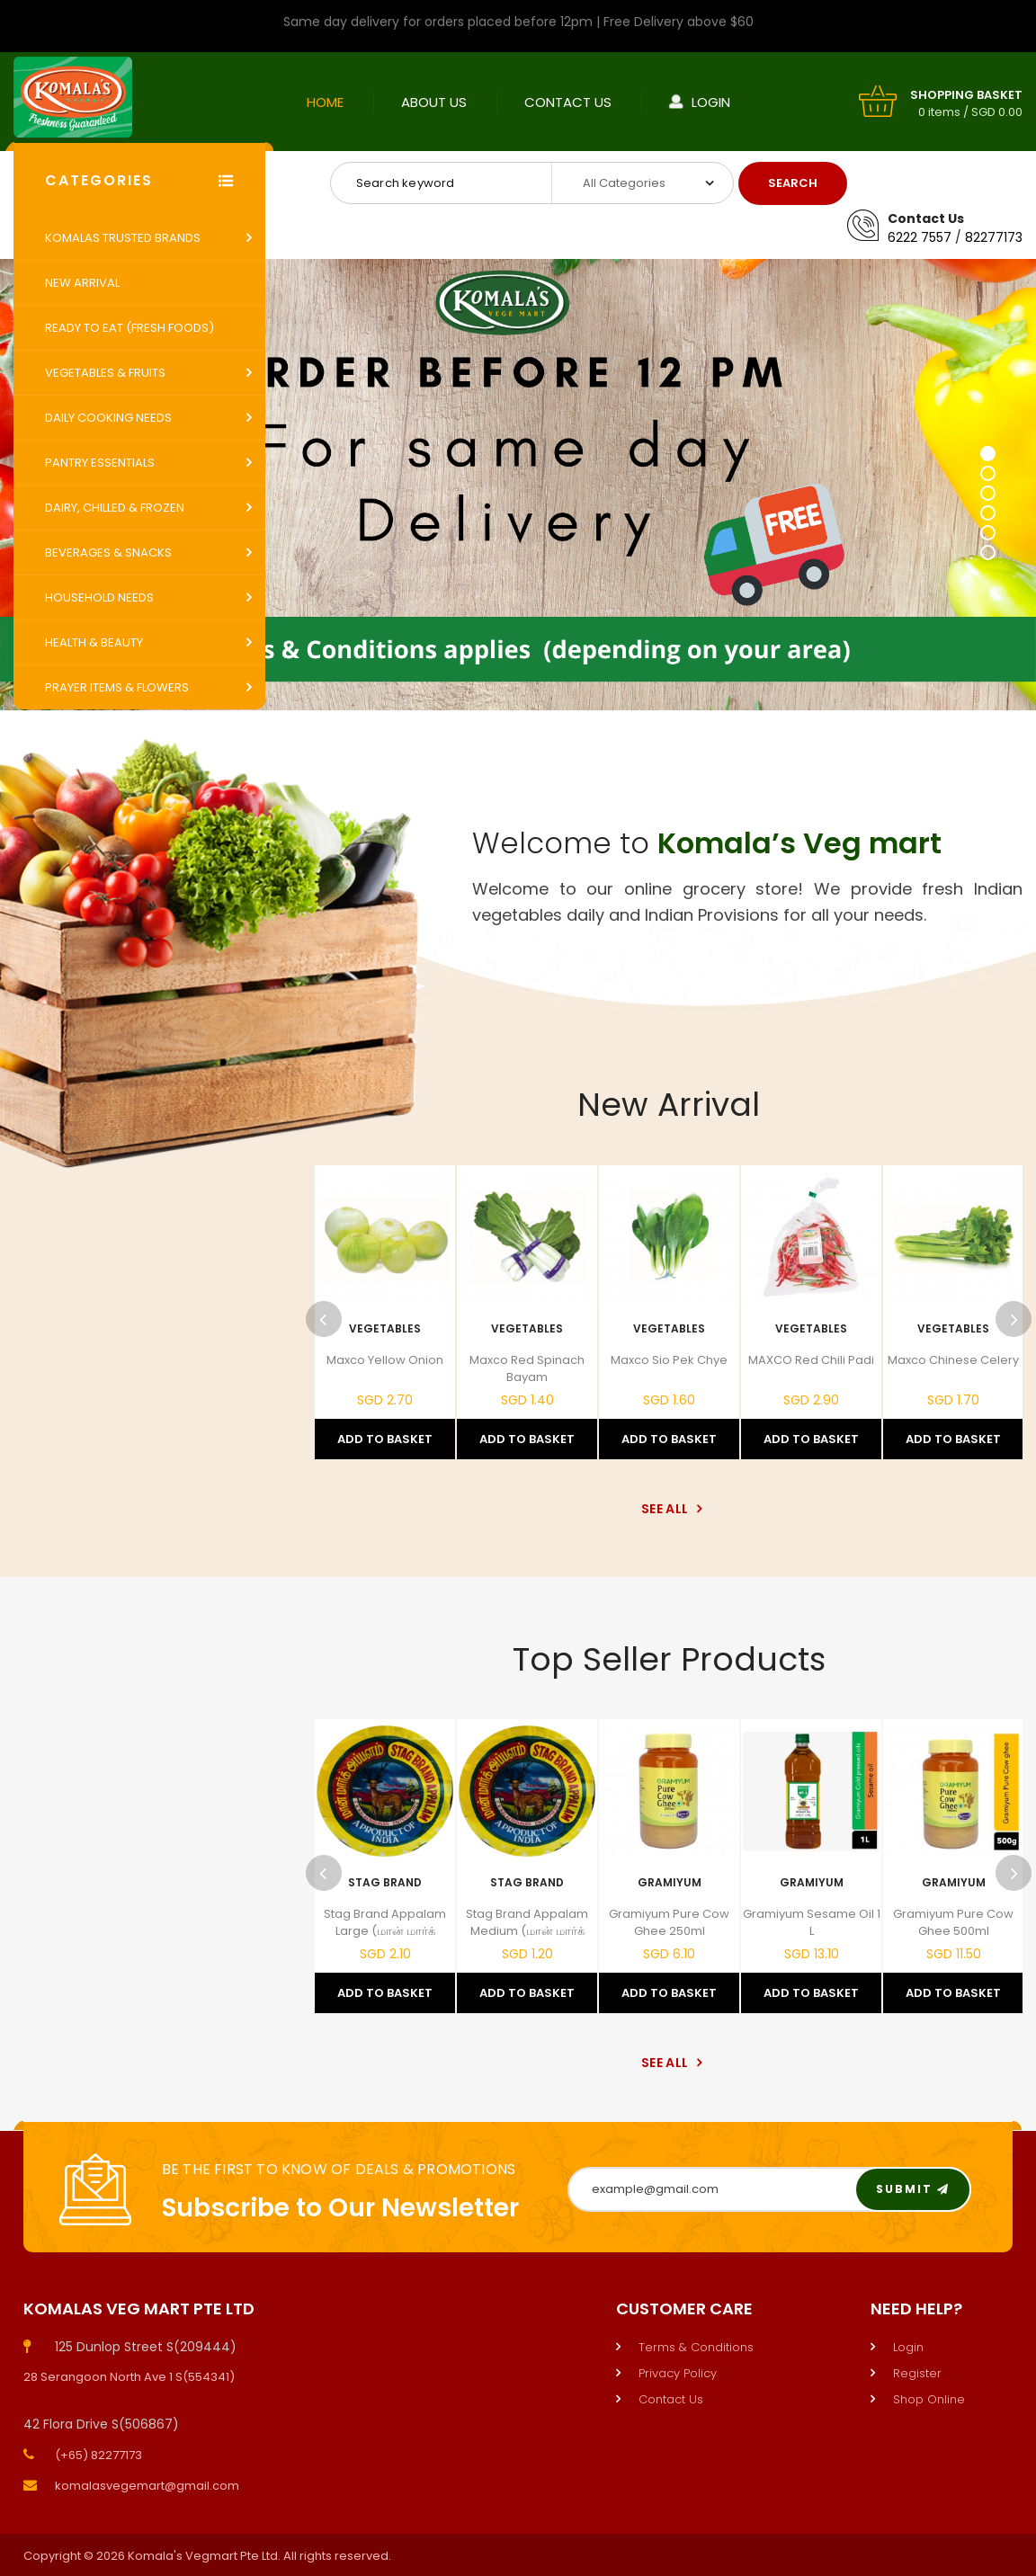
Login (711, 102)
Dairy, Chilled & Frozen (114, 507)
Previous (324, 1319)
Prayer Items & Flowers (117, 687)
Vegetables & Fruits (105, 372)
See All (668, 1509)
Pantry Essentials (100, 462)
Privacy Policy (678, 2373)
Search (792, 183)
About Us (434, 102)
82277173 (994, 237)
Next (1014, 1319)
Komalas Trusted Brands (123, 237)
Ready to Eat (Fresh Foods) (129, 327)
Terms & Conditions (696, 2347)
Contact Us (568, 102)
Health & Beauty (94, 642)
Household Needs (99, 597)
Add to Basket (385, 1439)
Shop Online (929, 2399)
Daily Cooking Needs (108, 417)
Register (917, 2373)
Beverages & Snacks (108, 552)
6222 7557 (919, 237)
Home (325, 102)
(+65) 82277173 (98, 2455)
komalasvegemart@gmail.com (147, 2485)
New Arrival (82, 282)
